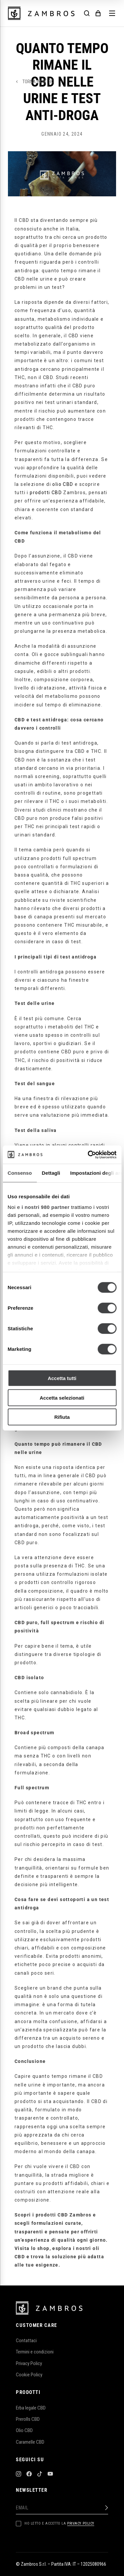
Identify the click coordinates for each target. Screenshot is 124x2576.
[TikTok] (39, 2475)
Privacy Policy (29, 2363)
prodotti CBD (46, 492)
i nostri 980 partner (45, 1207)
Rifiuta (62, 1417)
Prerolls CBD (28, 2419)
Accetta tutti (62, 1378)
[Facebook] (29, 2475)
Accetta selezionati (62, 1397)
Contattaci (26, 2341)
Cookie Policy (29, 2375)
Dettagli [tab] (51, 1173)
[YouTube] (50, 2475)
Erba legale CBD (31, 2408)
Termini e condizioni (35, 2352)
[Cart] (98, 13)
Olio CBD (24, 2430)
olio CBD (62, 484)
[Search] (87, 13)
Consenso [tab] (20, 1173)
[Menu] (112, 13)
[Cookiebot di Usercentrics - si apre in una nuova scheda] (88, 1154)
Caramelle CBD (30, 2442)
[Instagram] (18, 2475)
